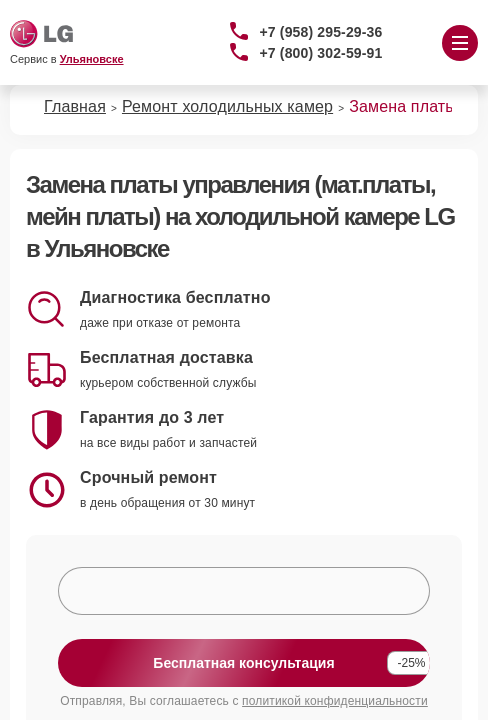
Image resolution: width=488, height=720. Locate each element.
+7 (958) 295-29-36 (321, 32)
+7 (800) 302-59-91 (321, 53)
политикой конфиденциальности (335, 701)
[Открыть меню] (460, 43)
